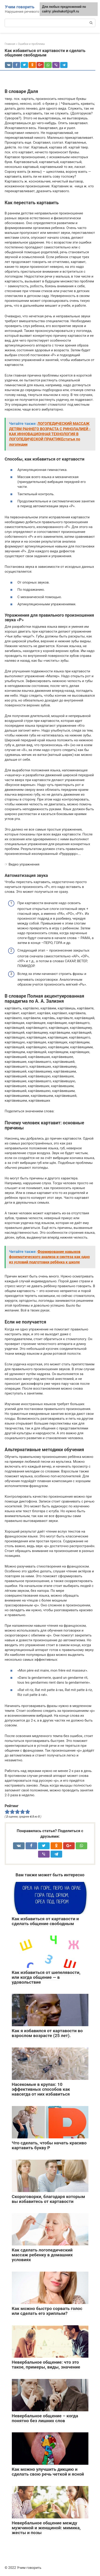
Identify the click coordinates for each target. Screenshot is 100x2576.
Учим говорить (19, 6)
